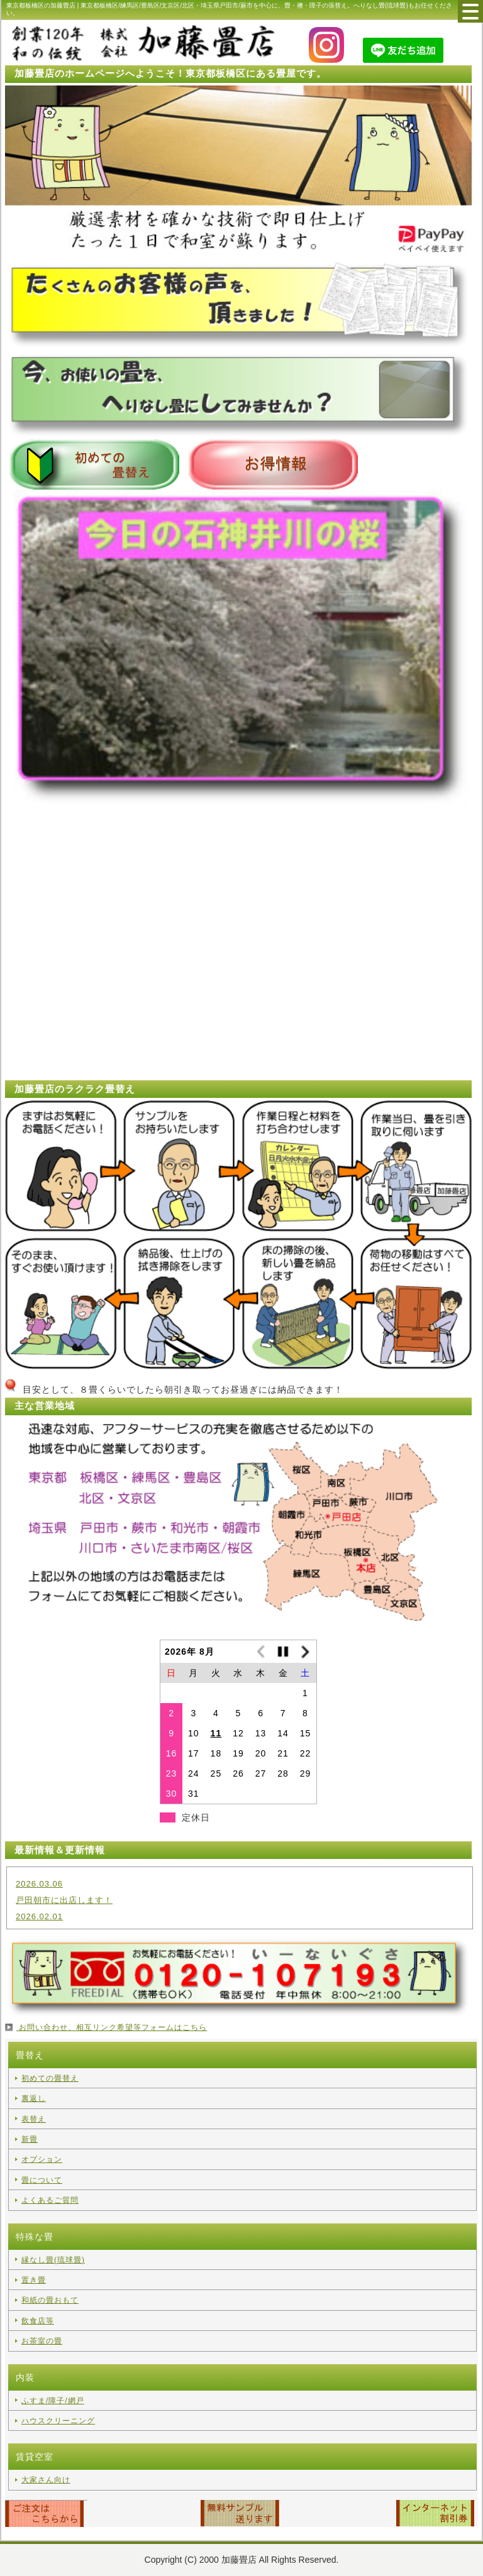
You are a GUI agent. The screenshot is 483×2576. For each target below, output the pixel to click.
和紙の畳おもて (50, 2300)
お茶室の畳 (41, 2341)
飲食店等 (37, 2320)
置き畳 (33, 2280)
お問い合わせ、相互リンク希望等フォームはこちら (111, 2027)
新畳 (29, 2139)
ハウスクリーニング (58, 2420)
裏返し (33, 2098)
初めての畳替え (50, 2078)
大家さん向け (45, 2479)
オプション (41, 2159)
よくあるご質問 (50, 2200)
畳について (41, 2180)
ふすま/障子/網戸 (52, 2400)
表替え (33, 2119)
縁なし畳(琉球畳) (53, 2259)
